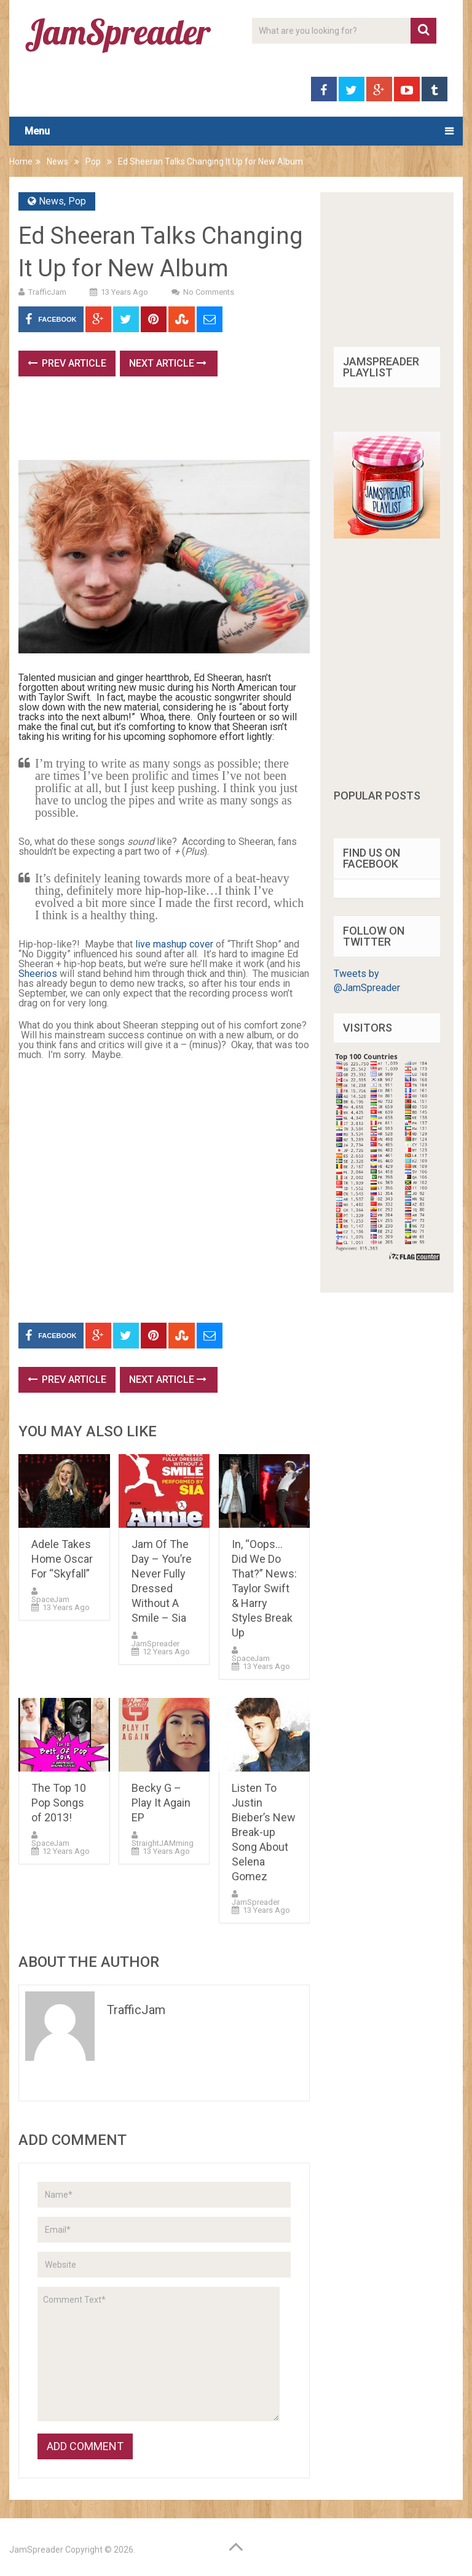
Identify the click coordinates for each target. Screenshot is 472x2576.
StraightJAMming (163, 1843)
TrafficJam (47, 292)
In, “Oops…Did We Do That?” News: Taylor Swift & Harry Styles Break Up (264, 1588)
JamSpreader (155, 1643)
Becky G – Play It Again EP (161, 1802)
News (57, 161)
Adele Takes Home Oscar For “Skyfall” (62, 1559)
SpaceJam (50, 1599)
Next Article (167, 363)
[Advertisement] (242, 422)
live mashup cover (174, 944)
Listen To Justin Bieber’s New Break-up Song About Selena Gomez (264, 1832)
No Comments (208, 292)
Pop (93, 161)
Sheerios (37, 973)
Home (21, 161)
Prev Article (67, 363)
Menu (37, 131)
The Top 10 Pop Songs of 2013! (58, 1802)
